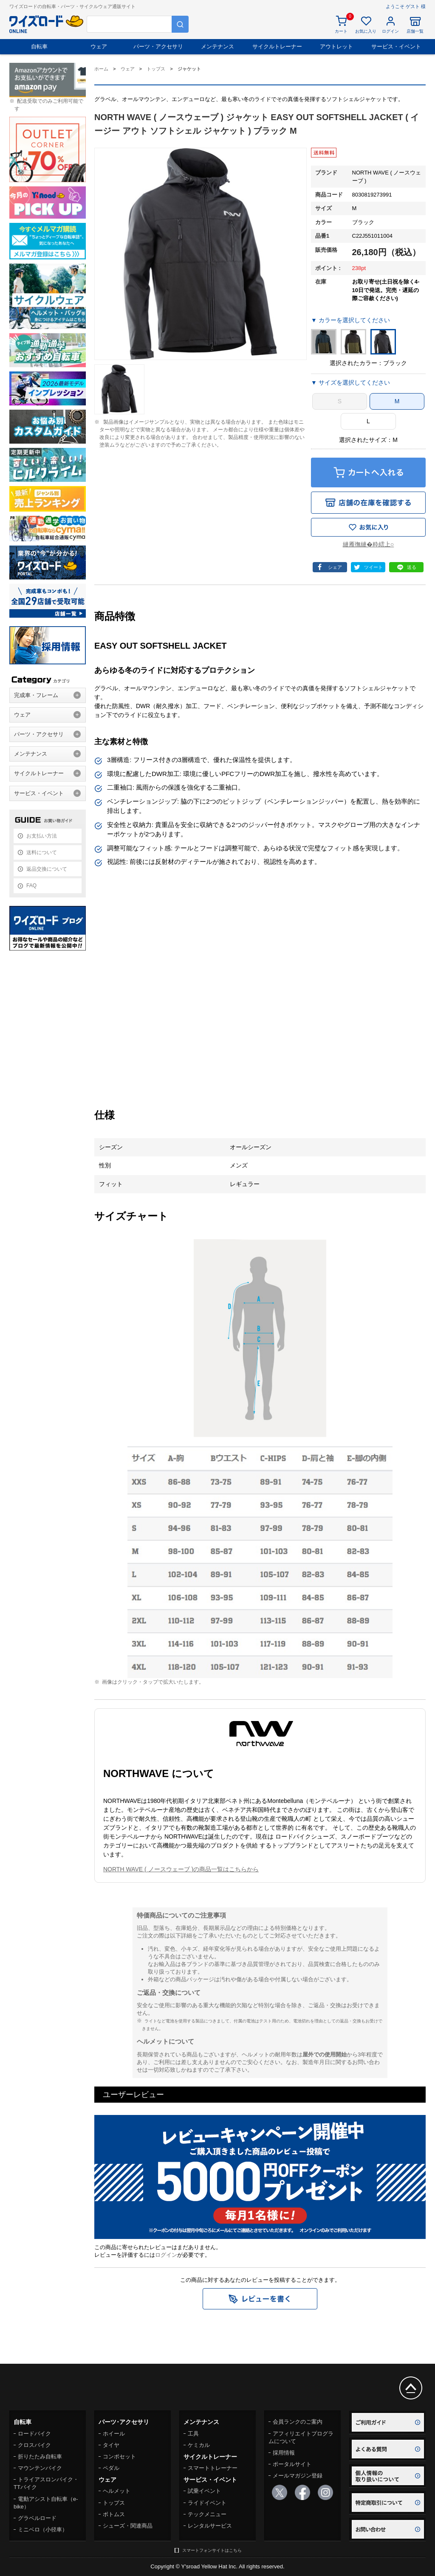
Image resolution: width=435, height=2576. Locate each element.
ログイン (166, 2255)
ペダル (111, 2468)
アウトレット (336, 46)
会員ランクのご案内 (297, 2422)
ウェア (98, 46)
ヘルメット (116, 2491)
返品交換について (46, 869)
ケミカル (199, 2445)
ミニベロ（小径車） (43, 2529)
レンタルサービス (210, 2526)
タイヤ (111, 2445)
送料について (41, 852)
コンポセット (119, 2456)
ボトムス (114, 2514)
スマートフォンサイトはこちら (212, 2550)
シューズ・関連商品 (128, 2526)
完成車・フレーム (36, 695)
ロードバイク (34, 2433)
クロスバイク (34, 2445)
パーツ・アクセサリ (158, 46)
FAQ (31, 886)
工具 (193, 2433)
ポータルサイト (292, 2464)
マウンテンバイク (40, 2468)
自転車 (39, 46)
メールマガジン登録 (297, 2475)
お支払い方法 (41, 836)
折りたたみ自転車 (40, 2456)
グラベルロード (37, 2518)
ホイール (114, 2433)
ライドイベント (207, 2503)
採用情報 (284, 2452)
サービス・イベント (396, 46)
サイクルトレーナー (277, 46)
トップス (114, 2503)
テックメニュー (207, 2514)
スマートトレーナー (212, 2468)
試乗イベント (204, 2491)
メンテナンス (217, 46)
